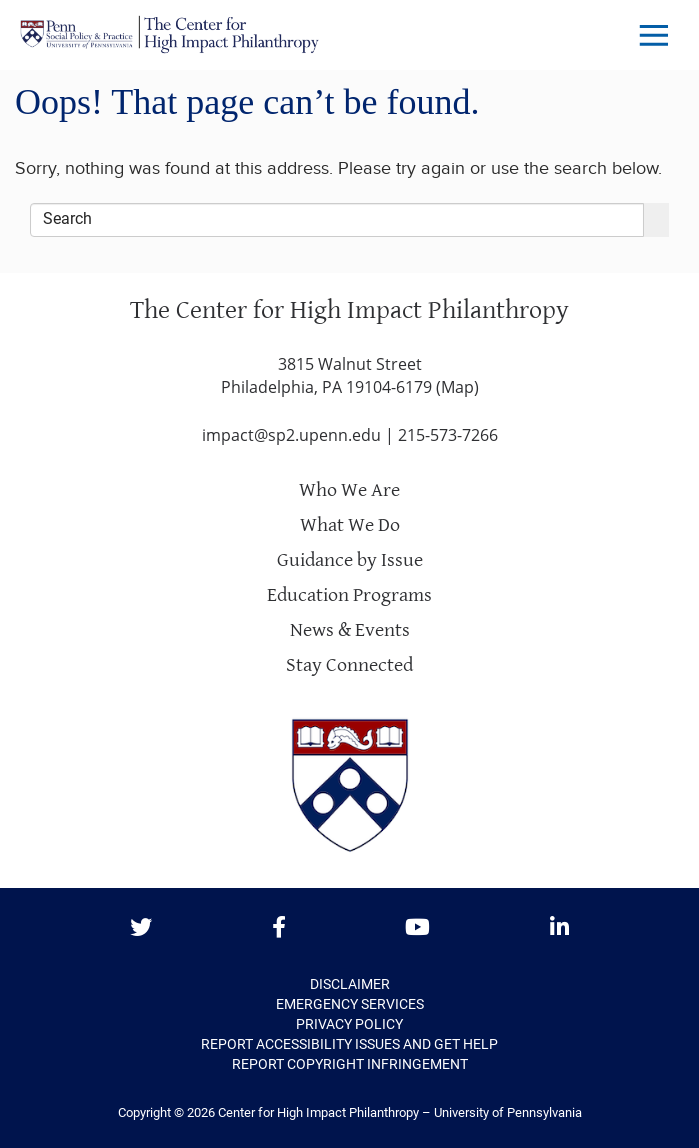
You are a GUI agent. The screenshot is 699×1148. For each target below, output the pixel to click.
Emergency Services (350, 1004)
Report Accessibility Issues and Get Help (349, 1044)
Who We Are (349, 490)
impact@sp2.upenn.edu (291, 435)
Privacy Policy (349, 1024)
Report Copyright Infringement (350, 1064)
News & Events (350, 630)
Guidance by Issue (350, 560)
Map (457, 387)
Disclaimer (350, 984)
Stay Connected (349, 665)
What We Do (350, 525)
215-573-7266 (448, 435)
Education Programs (349, 595)
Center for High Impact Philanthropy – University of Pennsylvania (400, 1112)
